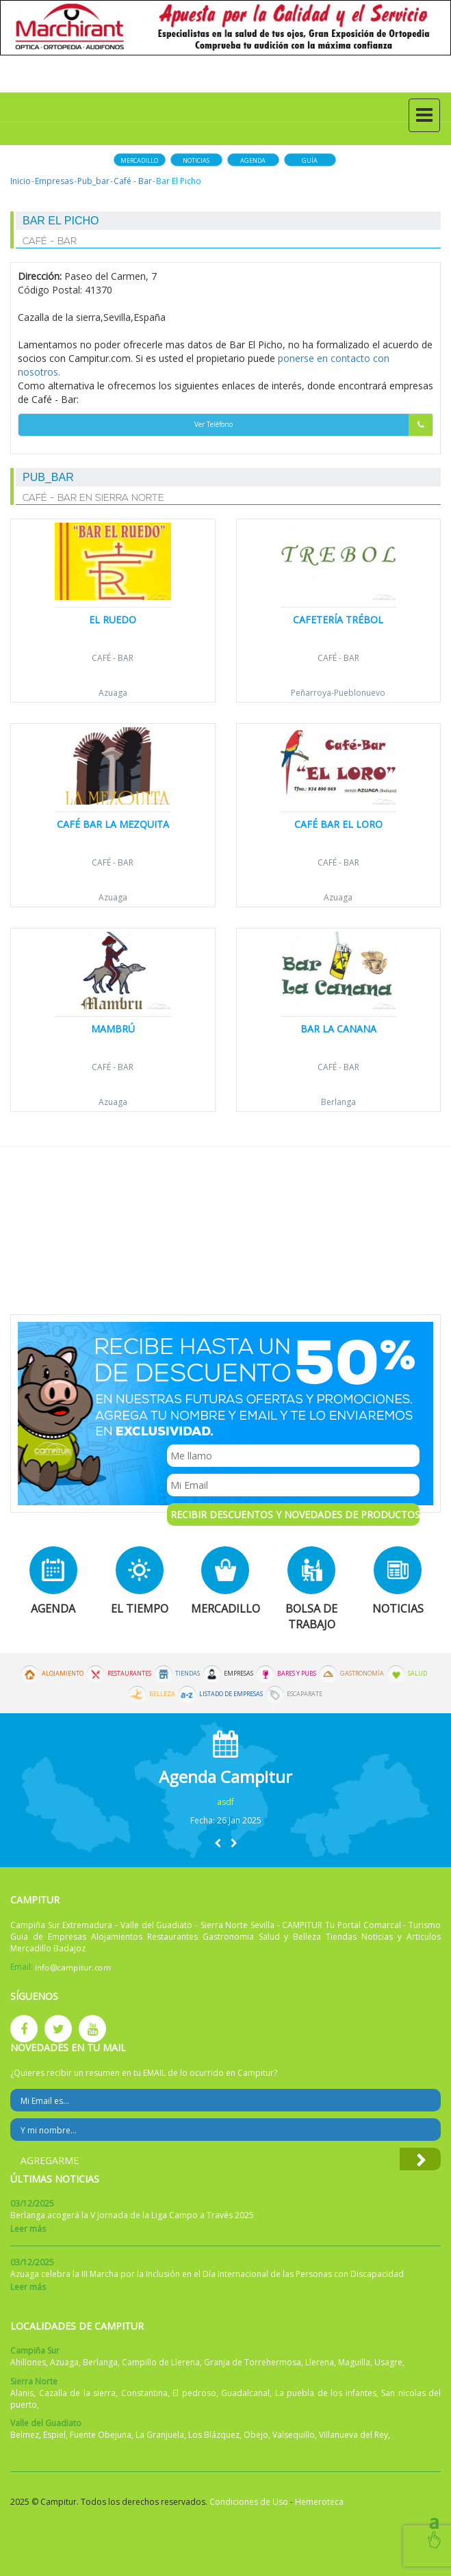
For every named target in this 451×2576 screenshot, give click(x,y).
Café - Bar (133, 181)
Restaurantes (129, 1673)
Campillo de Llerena (161, 2362)
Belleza (162, 1694)
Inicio (20, 181)
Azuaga (113, 693)
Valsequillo (293, 2435)
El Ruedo (112, 619)
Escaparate (304, 1694)
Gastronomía (362, 1673)
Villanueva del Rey (353, 2435)
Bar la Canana (338, 1028)
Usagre (388, 2362)
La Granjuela (160, 2435)
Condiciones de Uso (248, 2502)
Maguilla (354, 2362)
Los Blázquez (214, 2435)
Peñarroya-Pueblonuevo (338, 693)
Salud (417, 1673)
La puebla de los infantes (325, 2393)
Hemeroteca (319, 2502)
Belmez (24, 2435)
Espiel (54, 2435)
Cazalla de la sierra (77, 2393)
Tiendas (187, 1673)
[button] (217, 1843)
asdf (225, 1802)
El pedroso (194, 2393)
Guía (310, 160)
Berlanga (338, 1102)
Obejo (256, 2435)
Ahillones (28, 2362)
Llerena (319, 2362)
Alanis (22, 2393)
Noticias (196, 160)
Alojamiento (62, 1673)
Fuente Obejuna (100, 2435)
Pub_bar (93, 181)
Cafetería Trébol (338, 619)
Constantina (144, 2393)
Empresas (54, 181)
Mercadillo (139, 160)
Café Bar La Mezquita (113, 824)
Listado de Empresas (231, 1694)
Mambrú (113, 1028)
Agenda (253, 160)
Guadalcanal (245, 2393)
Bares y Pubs (296, 1673)
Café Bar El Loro (338, 824)
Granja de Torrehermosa (252, 2362)
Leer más (28, 2229)
